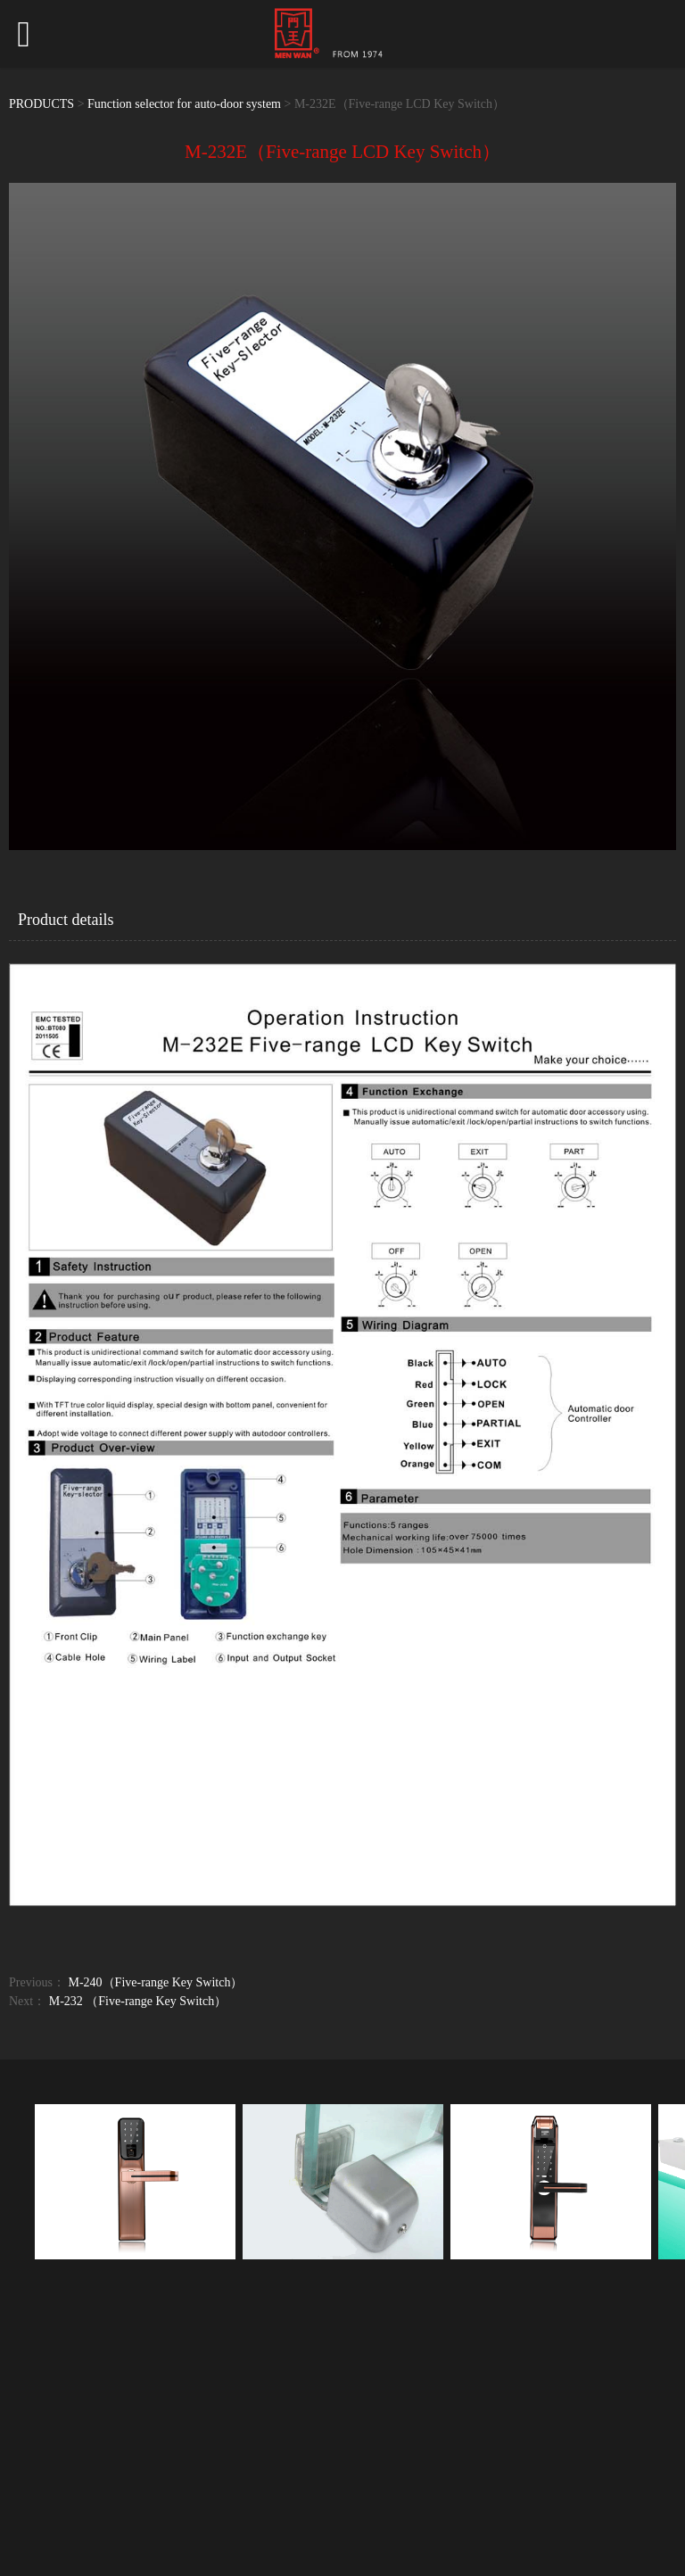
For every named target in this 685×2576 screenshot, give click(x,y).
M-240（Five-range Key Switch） (156, 1982)
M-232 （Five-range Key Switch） (138, 2001)
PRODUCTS (41, 104)
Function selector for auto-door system (184, 104)
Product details (65, 920)
